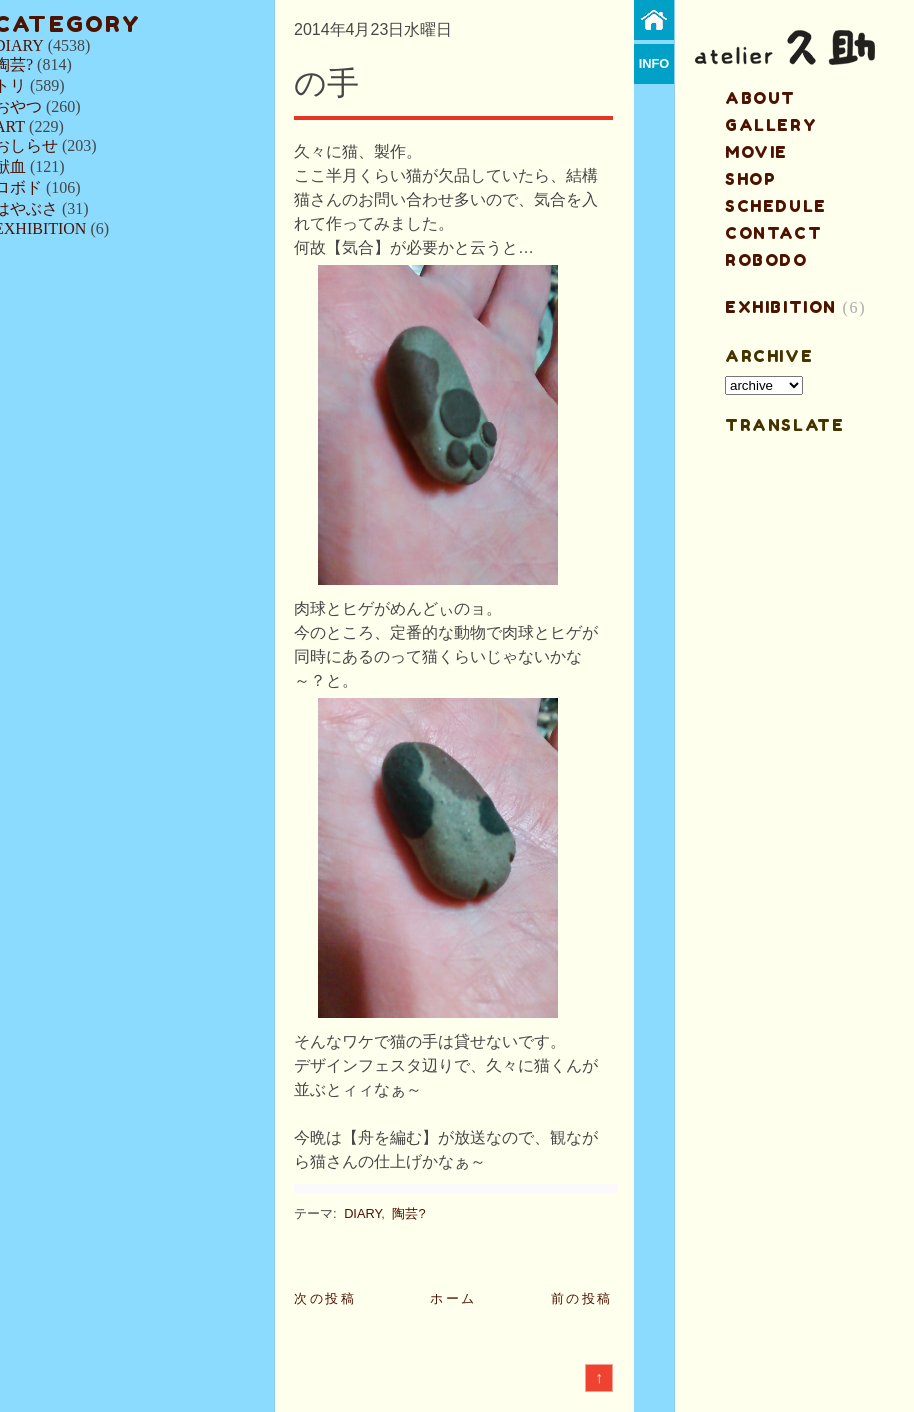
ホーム (453, 1298)
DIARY (362, 1213)
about (760, 98)
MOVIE (756, 152)
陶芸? (408, 1213)
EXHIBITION (781, 307)
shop (750, 179)
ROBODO (766, 260)
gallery (771, 125)
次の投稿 (325, 1298)
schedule (776, 206)
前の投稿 (582, 1298)
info (654, 63)
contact (773, 233)
